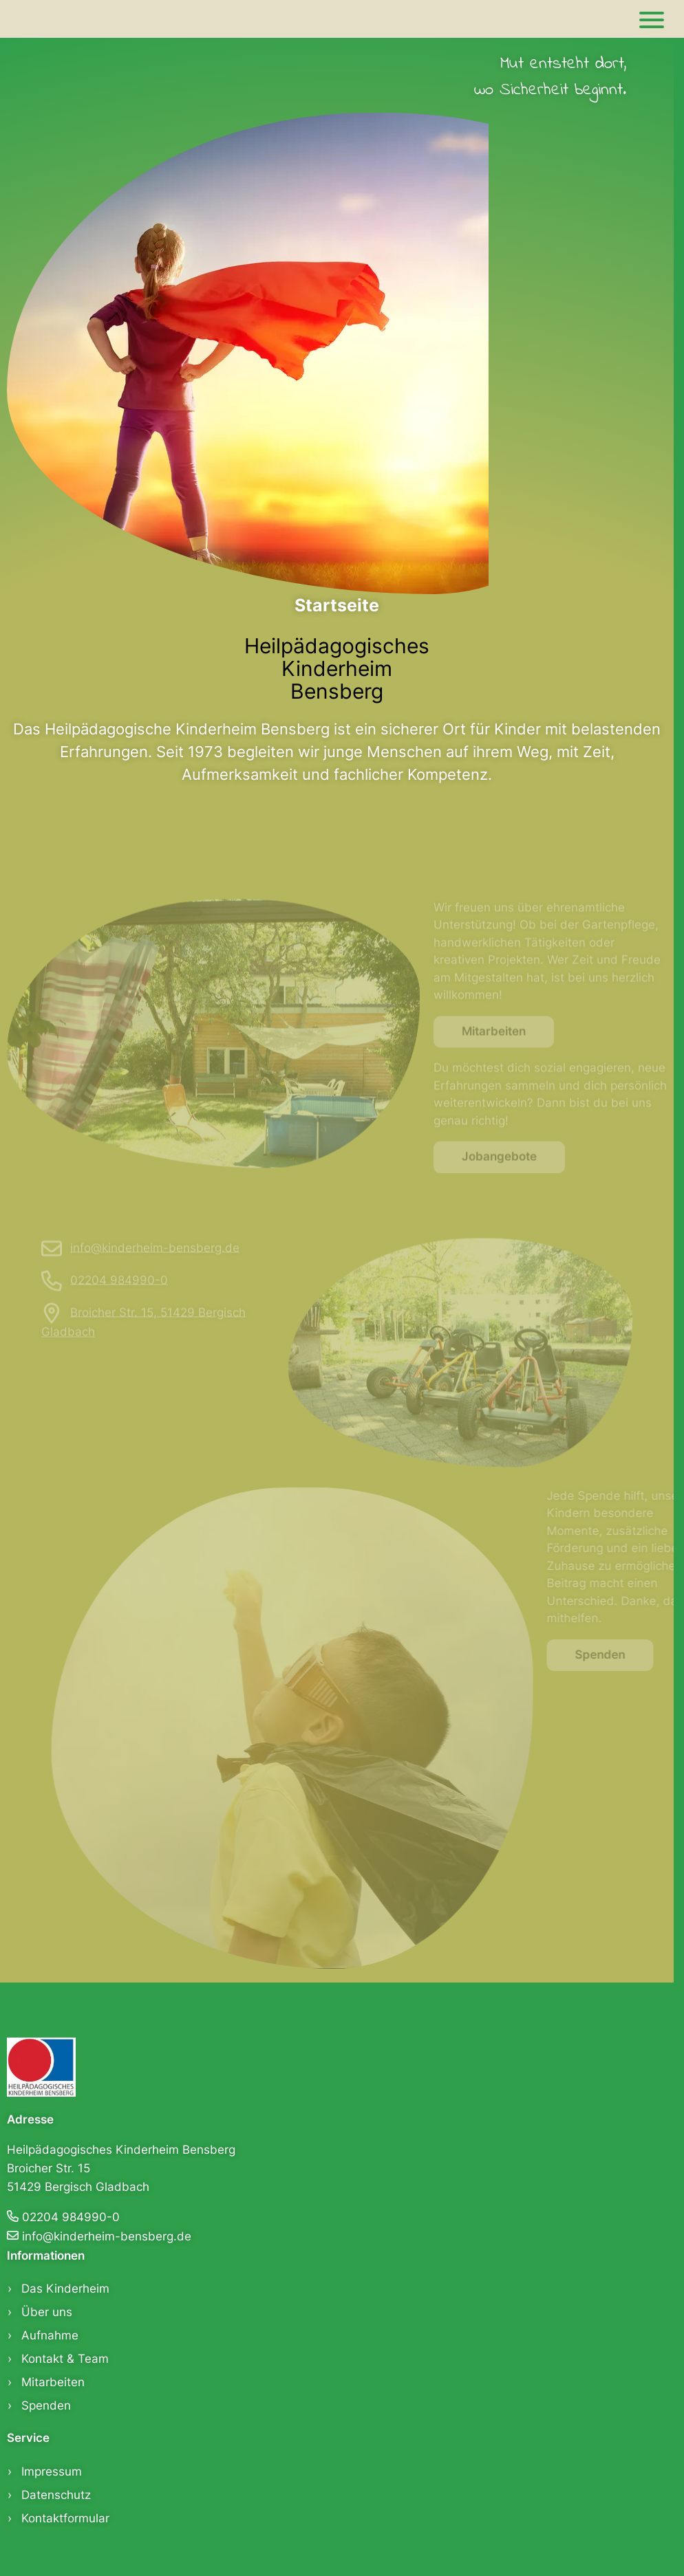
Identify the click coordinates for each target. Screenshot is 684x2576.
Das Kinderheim (65, 2288)
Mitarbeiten (494, 1044)
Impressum (51, 2471)
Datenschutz (56, 2495)
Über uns (46, 2312)
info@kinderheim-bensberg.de (154, 1260)
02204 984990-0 (119, 1293)
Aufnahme (49, 2335)
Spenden (613, 1654)
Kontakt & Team (65, 2359)
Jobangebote (499, 1170)
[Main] (652, 18)
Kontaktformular (65, 2518)
